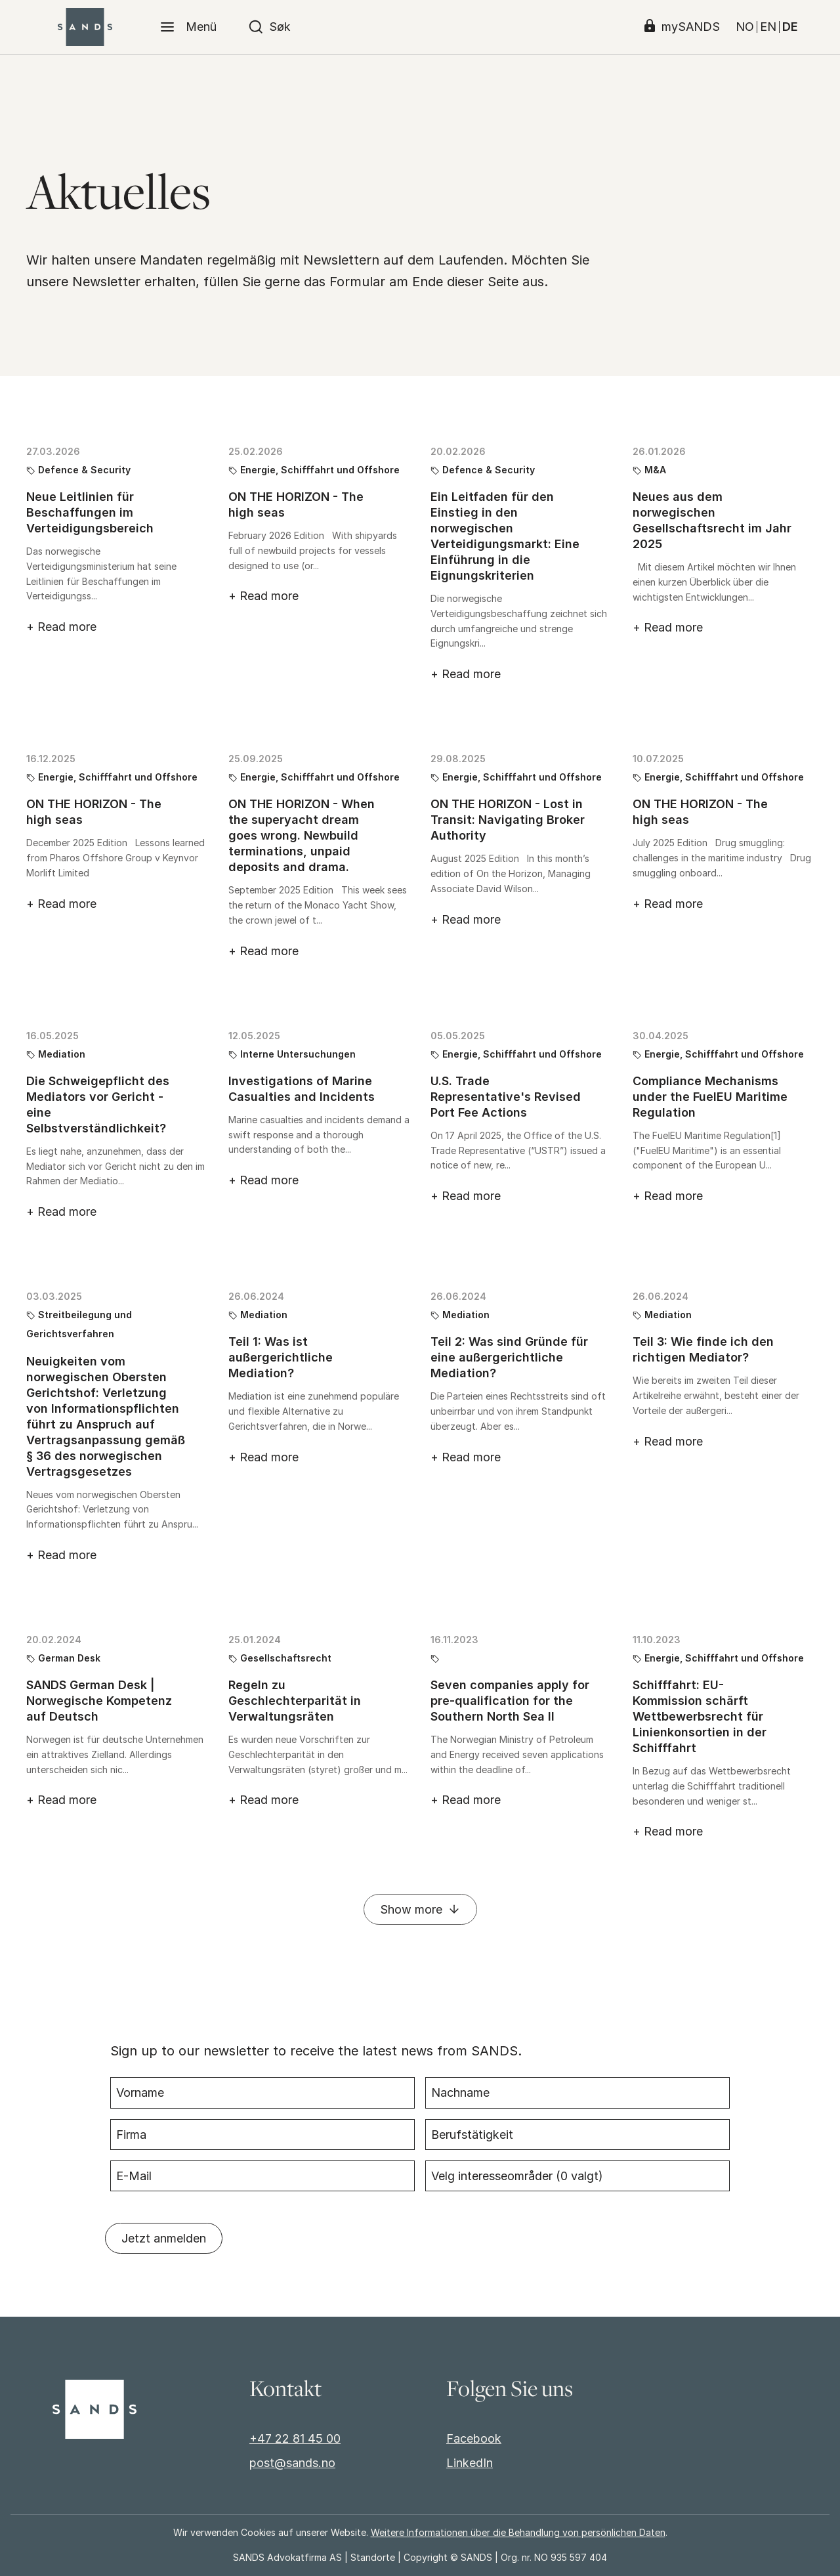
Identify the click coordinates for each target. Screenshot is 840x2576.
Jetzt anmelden (163, 2235)
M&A (655, 469)
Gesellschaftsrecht (285, 1658)
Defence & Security (84, 469)
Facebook (473, 2438)
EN (768, 27)
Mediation (61, 1054)
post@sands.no (292, 2463)
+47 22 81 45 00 (295, 2438)
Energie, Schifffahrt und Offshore (320, 469)
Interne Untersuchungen (298, 1054)
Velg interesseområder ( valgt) (517, 2172)
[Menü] (188, 27)
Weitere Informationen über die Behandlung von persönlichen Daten (518, 2532)
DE (790, 27)
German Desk (69, 1658)
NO (745, 27)
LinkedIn (469, 2463)
